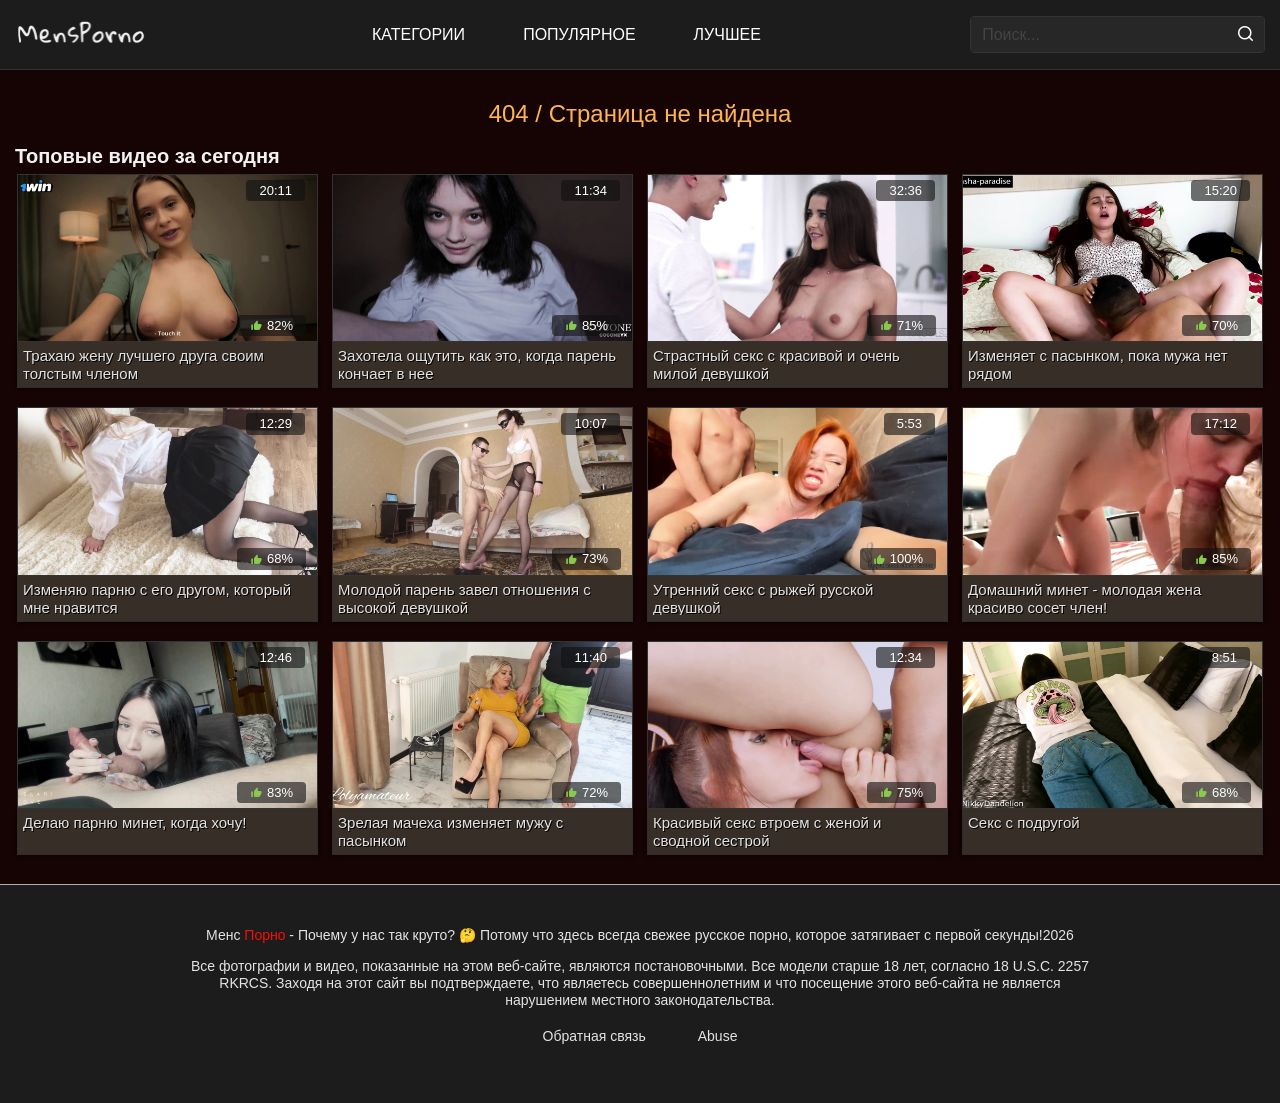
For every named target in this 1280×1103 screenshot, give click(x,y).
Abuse (718, 1036)
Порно (264, 935)
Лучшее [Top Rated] (727, 34)
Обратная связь (594, 1036)
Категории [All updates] (418, 34)
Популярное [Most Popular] (579, 34)
